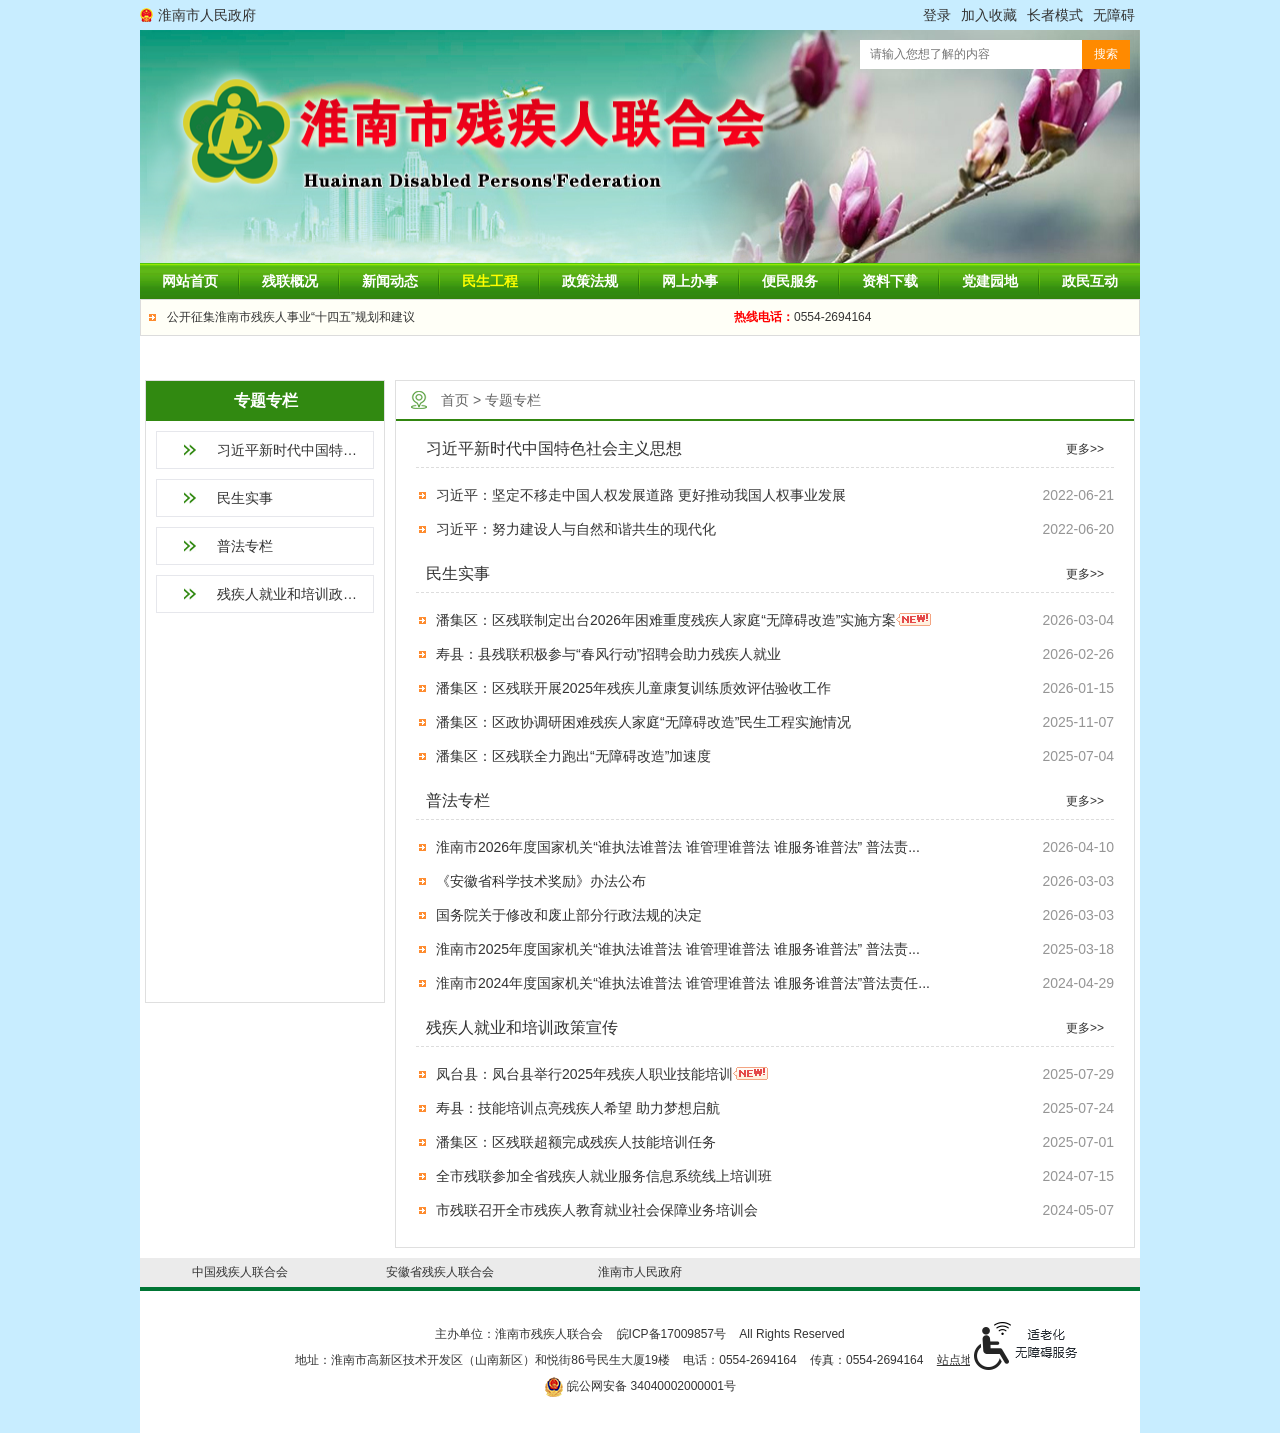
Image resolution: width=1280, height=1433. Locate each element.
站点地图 (961, 1360)
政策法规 (590, 281)
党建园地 (990, 281)
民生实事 (245, 498)
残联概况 (290, 281)
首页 (455, 400)
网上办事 (690, 281)
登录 (937, 15)
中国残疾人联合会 (240, 1272)
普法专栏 (245, 546)
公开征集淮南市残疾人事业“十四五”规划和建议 (291, 317)
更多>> (1085, 449)
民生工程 (490, 281)
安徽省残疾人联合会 (440, 1272)
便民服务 (790, 281)
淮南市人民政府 (207, 15)
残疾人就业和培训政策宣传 (295, 594)
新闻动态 (390, 281)
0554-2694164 (802, 317)
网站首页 (190, 281)
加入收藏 (989, 15)
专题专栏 (513, 400)
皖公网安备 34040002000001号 (640, 1386)
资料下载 (890, 281)
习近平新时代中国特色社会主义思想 (295, 450)
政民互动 (1090, 281)
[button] (1055, 15)
